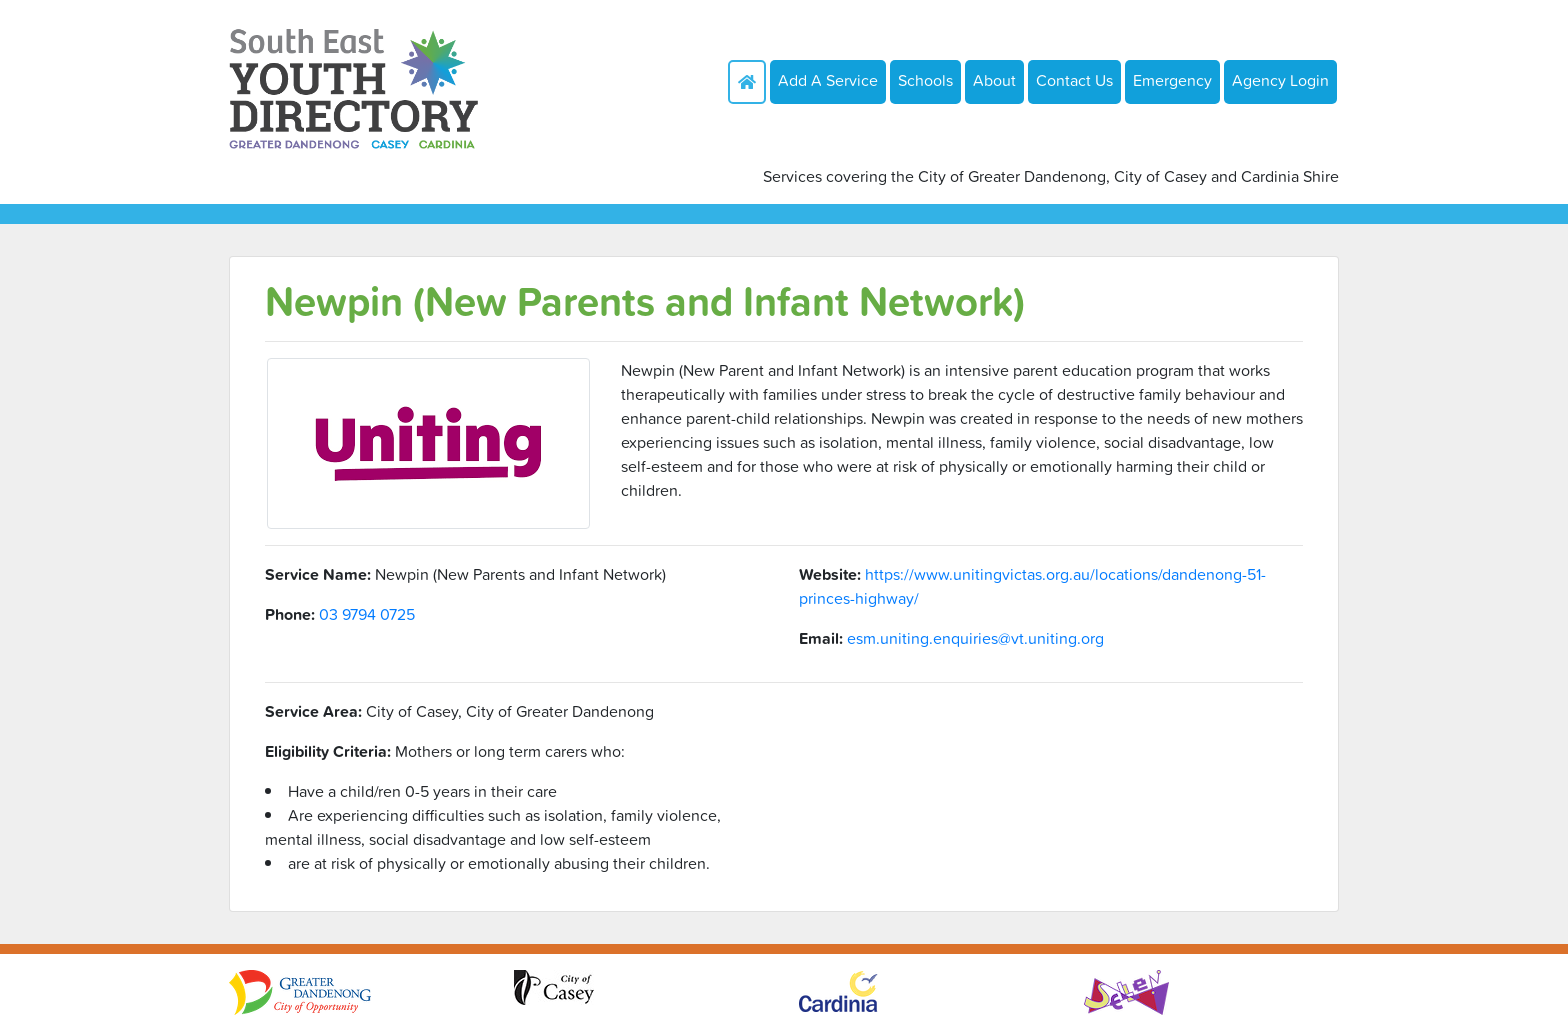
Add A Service (828, 80)
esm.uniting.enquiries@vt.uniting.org (975, 638)
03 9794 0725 (367, 614)
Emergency (1172, 80)
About (994, 80)
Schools (925, 80)
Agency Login (1280, 80)
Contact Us (1074, 80)
